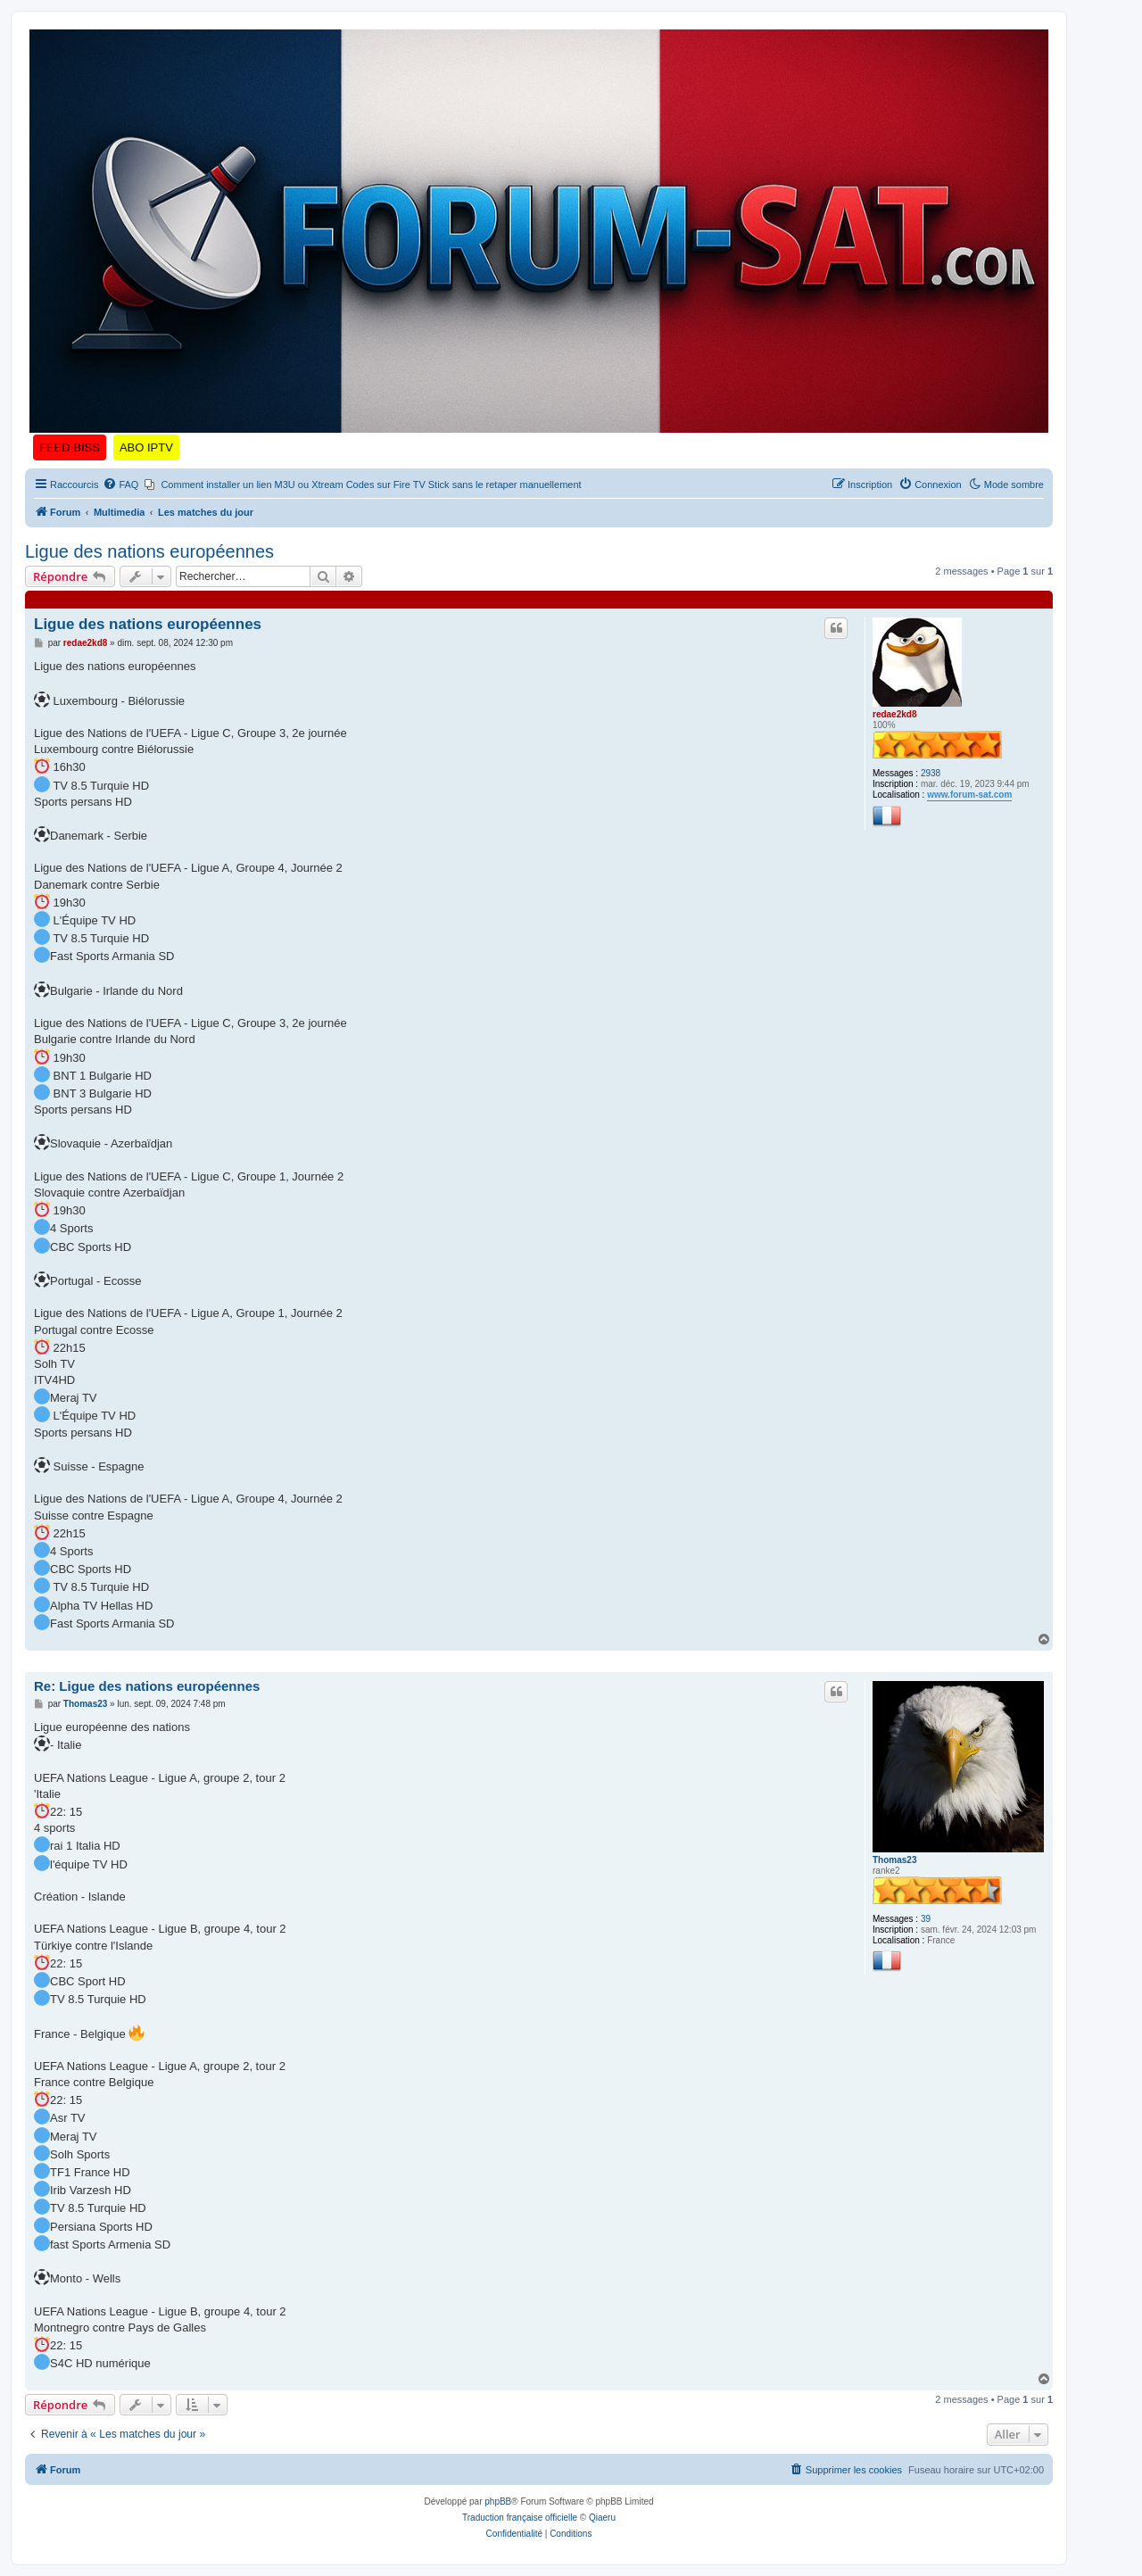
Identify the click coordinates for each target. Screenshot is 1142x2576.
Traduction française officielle (519, 2517)
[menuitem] (120, 484)
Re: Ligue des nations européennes (147, 1686)
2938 (930, 773)
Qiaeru (602, 2517)
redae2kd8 (894, 714)
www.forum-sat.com (969, 794)
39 (926, 1919)
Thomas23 (894, 1860)
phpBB (497, 2501)
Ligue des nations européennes (149, 551)
